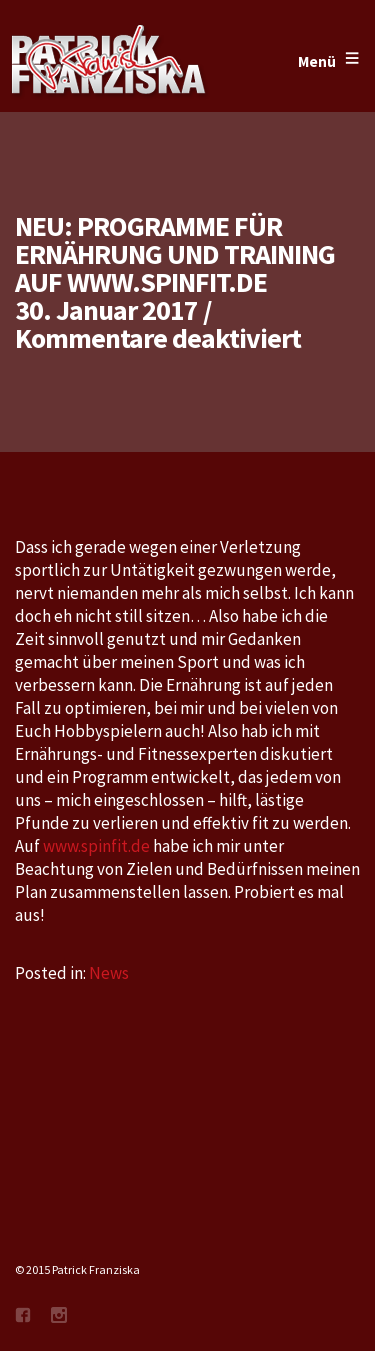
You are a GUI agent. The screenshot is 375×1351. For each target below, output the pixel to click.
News (109, 973)
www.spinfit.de (96, 846)
